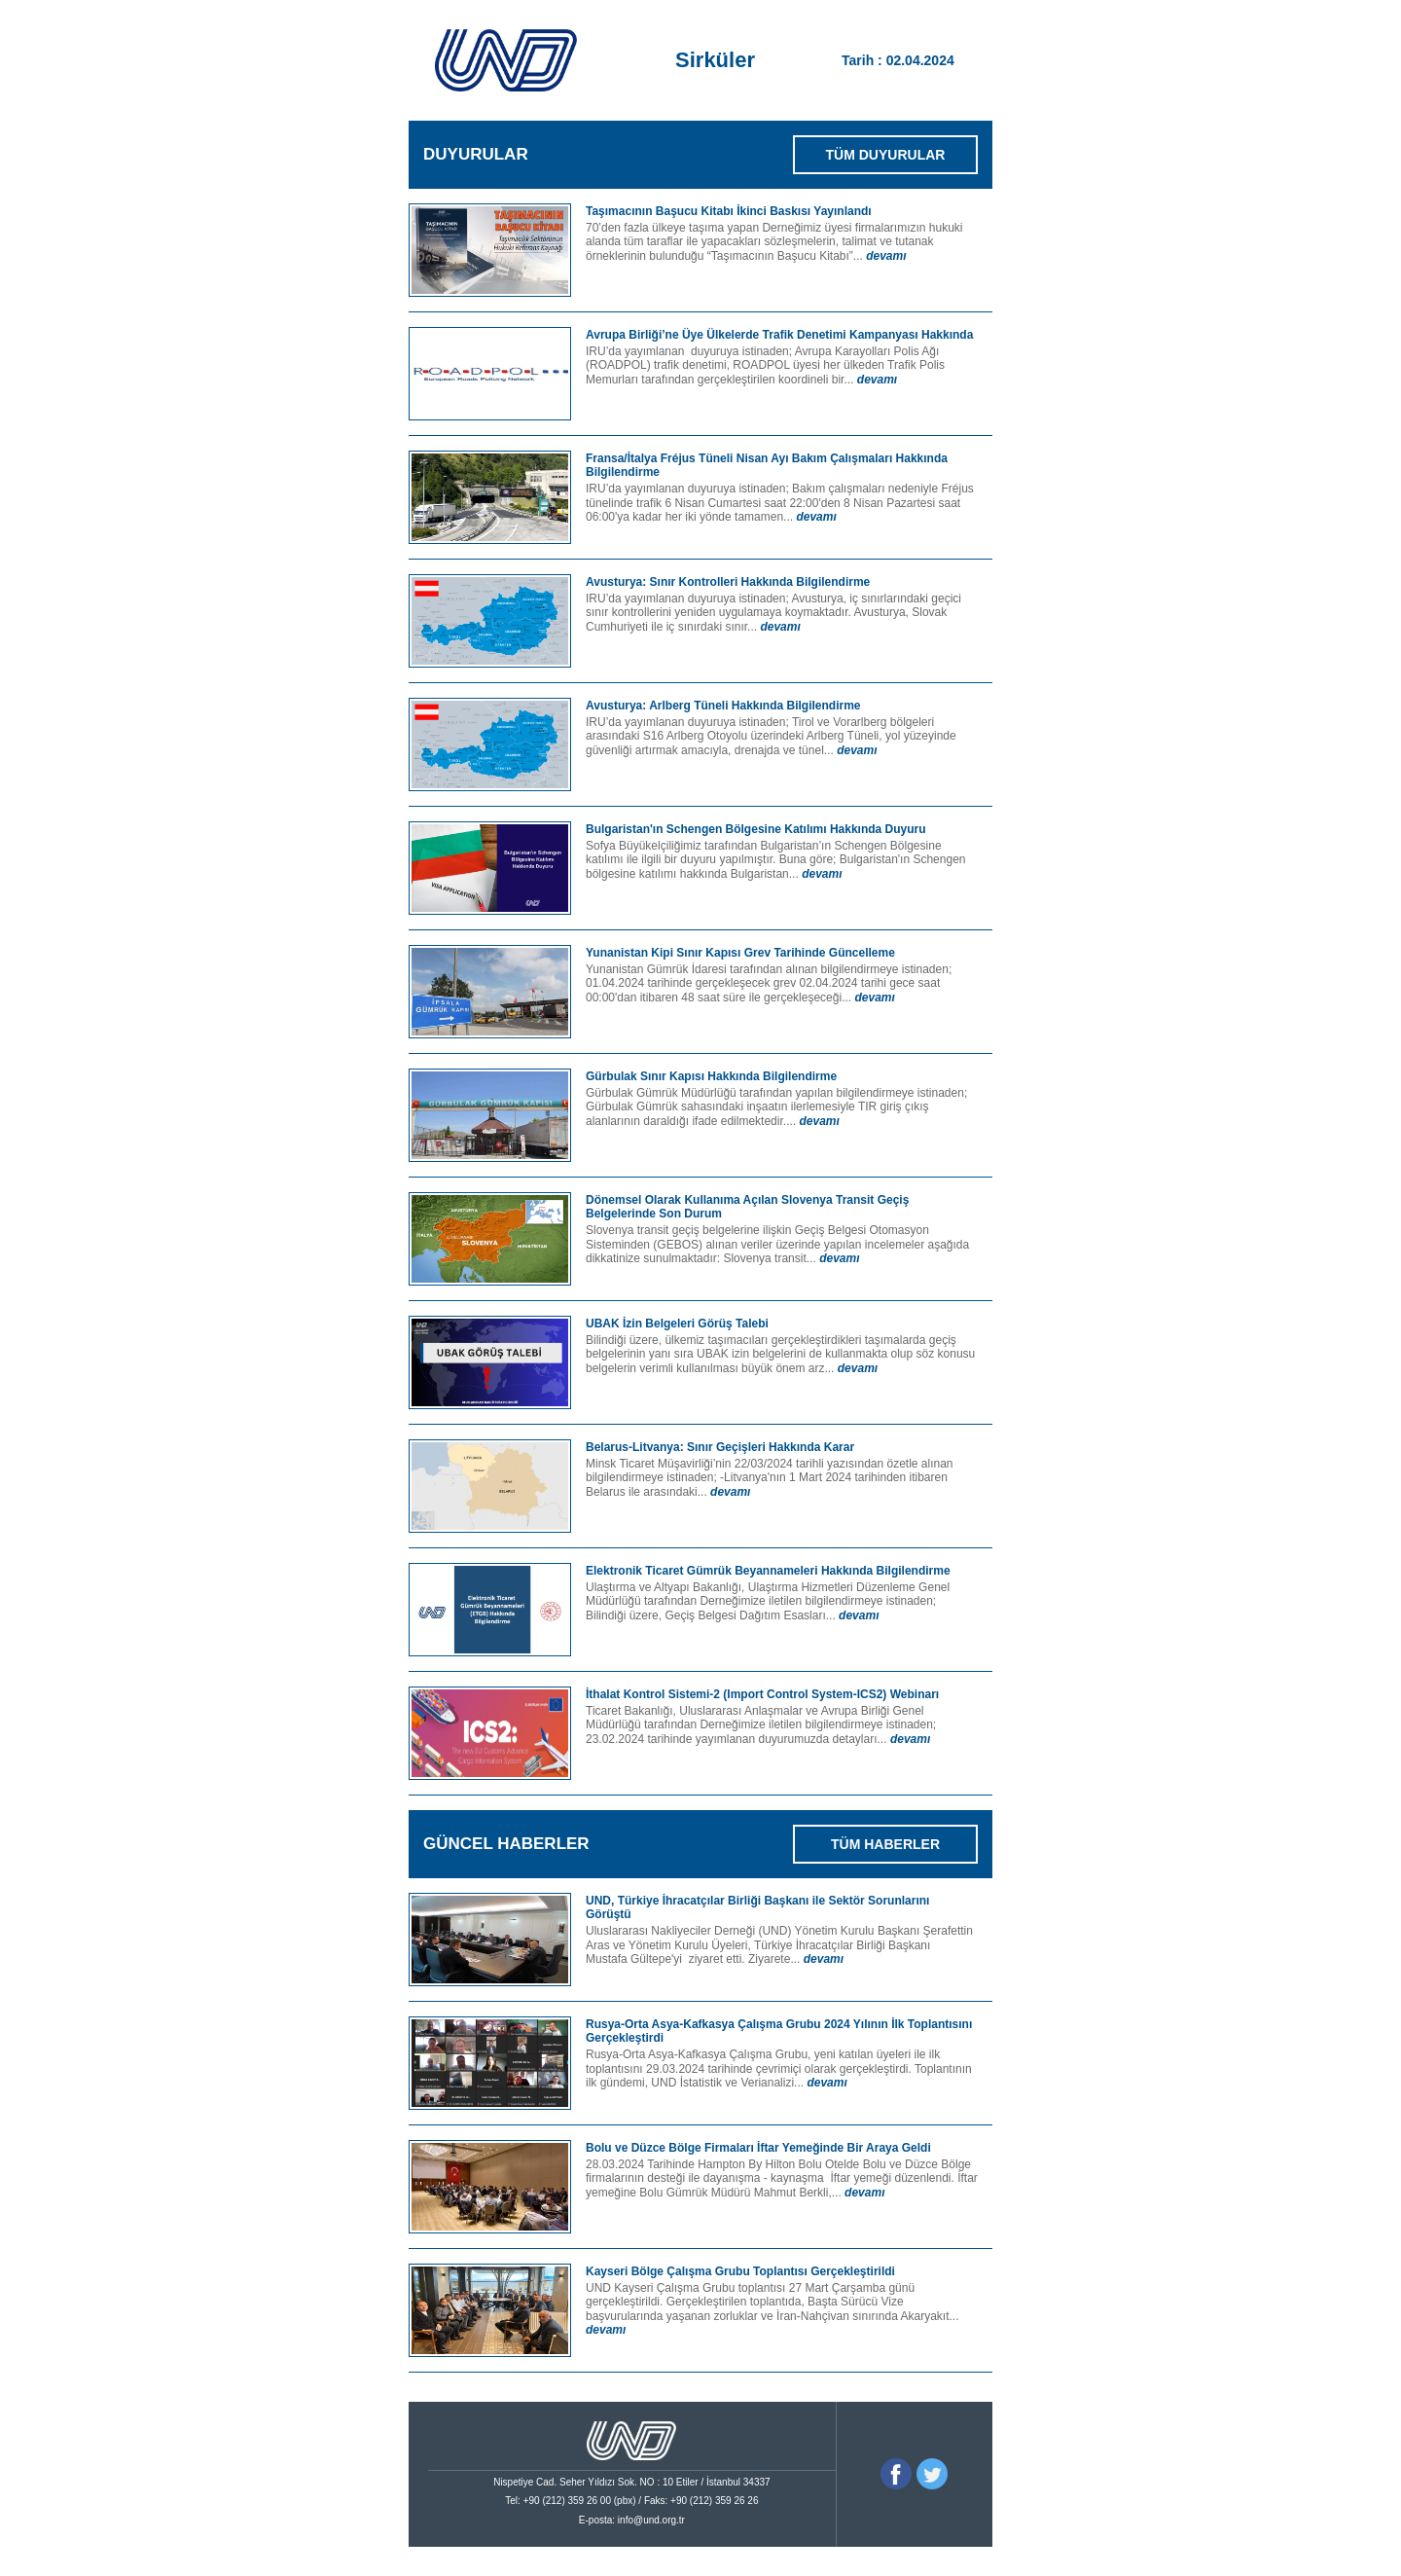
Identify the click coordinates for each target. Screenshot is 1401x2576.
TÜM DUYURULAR (886, 155)
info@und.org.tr (651, 2520)
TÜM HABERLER (885, 1844)
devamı (886, 256)
